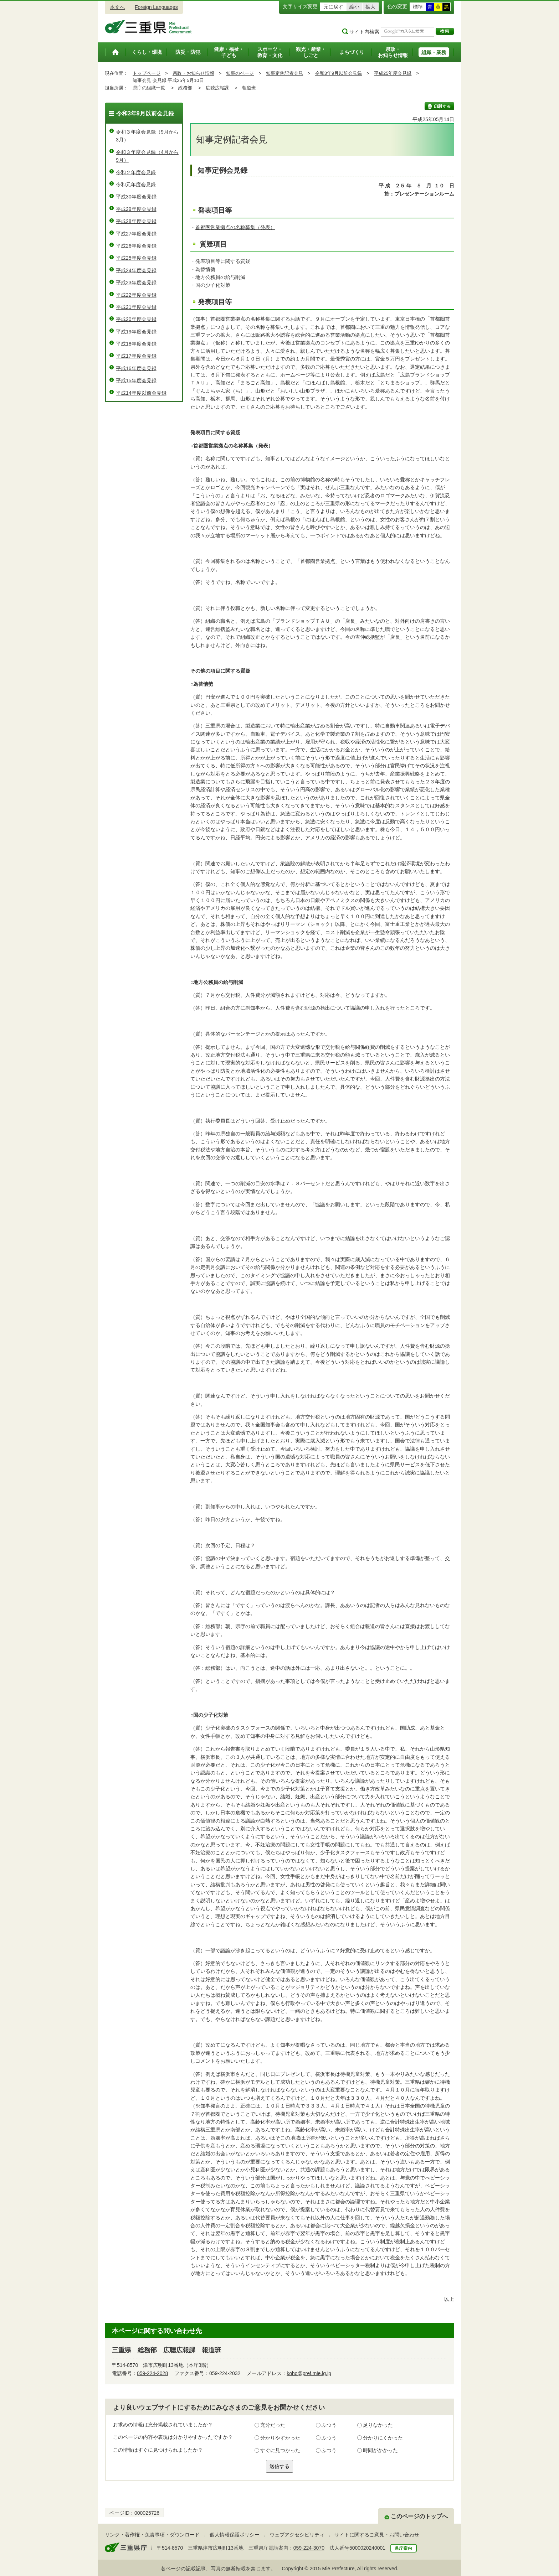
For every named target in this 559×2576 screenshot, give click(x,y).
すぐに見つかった (280, 2450)
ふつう (329, 2425)
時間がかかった (380, 2450)
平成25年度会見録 (392, 73)
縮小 (354, 7)
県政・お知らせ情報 (193, 73)
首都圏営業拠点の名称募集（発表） (235, 227)
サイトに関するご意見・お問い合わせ (376, 2535)
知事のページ (240, 73)
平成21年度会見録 (136, 307)
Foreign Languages (156, 7)
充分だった (272, 2425)
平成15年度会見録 (136, 380)
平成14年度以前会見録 (141, 393)
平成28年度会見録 (136, 221)
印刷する (439, 106)
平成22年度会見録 (136, 295)
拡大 (370, 7)
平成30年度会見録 (136, 196)
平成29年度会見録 (136, 209)
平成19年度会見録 (136, 332)
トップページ (146, 73)
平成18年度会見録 (136, 344)
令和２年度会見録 (136, 172)
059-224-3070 (308, 2548)
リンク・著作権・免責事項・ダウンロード (152, 2535)
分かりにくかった (383, 2438)
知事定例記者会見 (284, 73)
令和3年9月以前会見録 (338, 73)
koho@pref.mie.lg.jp (309, 2373)
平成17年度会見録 (136, 356)
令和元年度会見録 (136, 184)
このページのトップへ (419, 2516)
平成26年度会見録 (136, 246)
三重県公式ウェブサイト (148, 26)
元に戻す (333, 7)
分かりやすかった (280, 2438)
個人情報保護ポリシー (235, 2535)
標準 (418, 7)
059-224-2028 (152, 2373)
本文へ (117, 7)
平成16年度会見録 (136, 368)
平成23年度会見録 (136, 282)
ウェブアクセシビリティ (297, 2535)
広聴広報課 (217, 87)
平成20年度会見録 (136, 319)
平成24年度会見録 (136, 270)
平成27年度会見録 (136, 234)
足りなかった (378, 2425)
